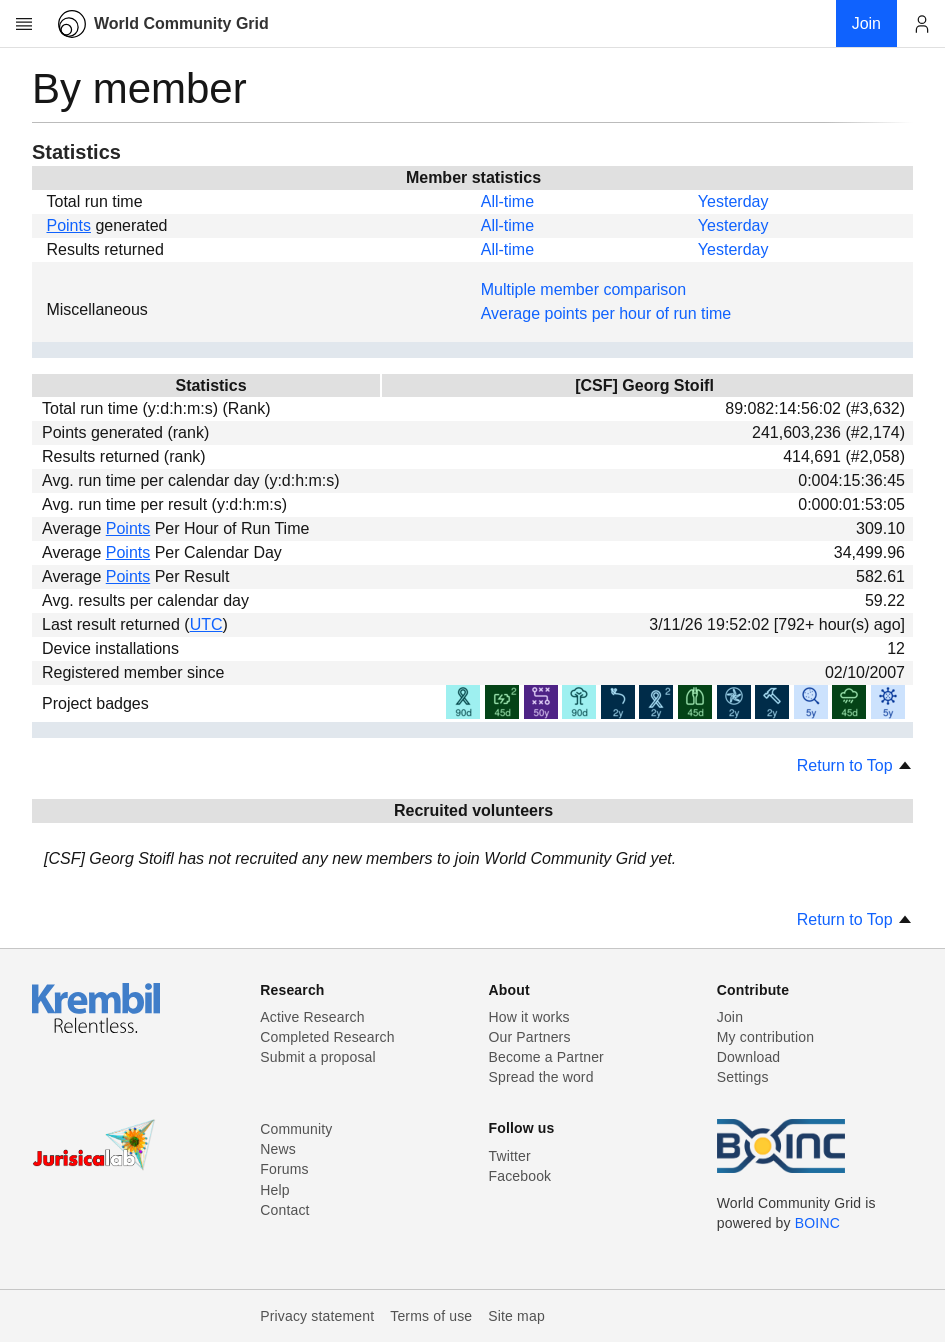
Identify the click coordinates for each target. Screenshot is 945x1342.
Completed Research (327, 1037)
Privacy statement (317, 1316)
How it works (529, 1017)
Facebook (520, 1176)
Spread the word (541, 1077)
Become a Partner (546, 1057)
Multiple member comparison (583, 289)
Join (730, 1017)
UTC (206, 624)
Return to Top (855, 765)
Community (296, 1129)
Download (749, 1057)
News (278, 1149)
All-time (507, 201)
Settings (743, 1077)
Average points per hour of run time (606, 313)
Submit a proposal (318, 1057)
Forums (284, 1169)
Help (274, 1190)
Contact (284, 1210)
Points (68, 225)
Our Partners (530, 1037)
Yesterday (733, 201)
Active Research (312, 1017)
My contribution (765, 1037)
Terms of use (431, 1316)
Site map (516, 1316)
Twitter (510, 1156)
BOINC (817, 1223)
